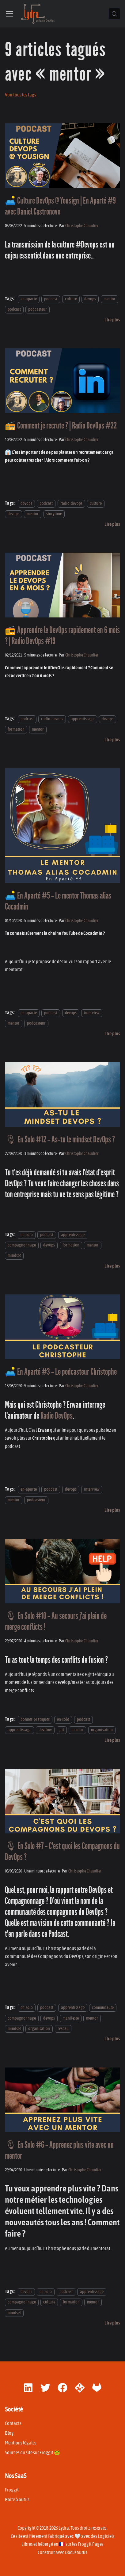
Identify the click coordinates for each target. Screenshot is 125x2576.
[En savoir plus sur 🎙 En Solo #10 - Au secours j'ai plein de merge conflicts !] (112, 1740)
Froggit (12, 2489)
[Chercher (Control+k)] (114, 14)
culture (71, 299)
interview (92, 1013)
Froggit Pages (91, 2544)
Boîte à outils (17, 2499)
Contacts (13, 2423)
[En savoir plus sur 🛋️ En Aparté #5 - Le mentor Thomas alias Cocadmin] (112, 1033)
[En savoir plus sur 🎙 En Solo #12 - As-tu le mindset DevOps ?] (112, 1266)
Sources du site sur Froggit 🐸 (32, 2452)
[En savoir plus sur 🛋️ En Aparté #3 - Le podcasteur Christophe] (112, 1510)
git (61, 1730)
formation (16, 729)
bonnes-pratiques (35, 1719)
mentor (110, 299)
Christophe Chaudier (82, 225)
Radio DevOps (56, 1415)
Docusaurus (76, 2552)
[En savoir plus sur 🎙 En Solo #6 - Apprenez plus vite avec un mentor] (112, 2323)
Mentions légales (20, 2442)
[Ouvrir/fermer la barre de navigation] (9, 13)
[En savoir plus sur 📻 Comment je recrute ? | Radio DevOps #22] (112, 524)
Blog (9, 2433)
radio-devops (71, 503)
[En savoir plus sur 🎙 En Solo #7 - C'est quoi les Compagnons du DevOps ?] (112, 2038)
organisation (102, 1730)
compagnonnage (22, 1245)
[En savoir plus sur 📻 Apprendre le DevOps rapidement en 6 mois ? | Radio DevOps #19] (112, 739)
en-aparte (29, 299)
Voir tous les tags (20, 94)
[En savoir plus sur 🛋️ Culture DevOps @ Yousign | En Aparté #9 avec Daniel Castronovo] (112, 319)
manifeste (71, 2018)
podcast (50, 299)
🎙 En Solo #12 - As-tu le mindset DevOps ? (60, 1139)
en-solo (27, 1234)
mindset (14, 1256)
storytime (54, 514)
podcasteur (37, 309)
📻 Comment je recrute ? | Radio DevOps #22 (61, 425)
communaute (103, 2007)
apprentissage (82, 719)
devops (90, 299)
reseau (63, 2028)
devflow (45, 1730)
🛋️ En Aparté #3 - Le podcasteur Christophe (61, 1371)
